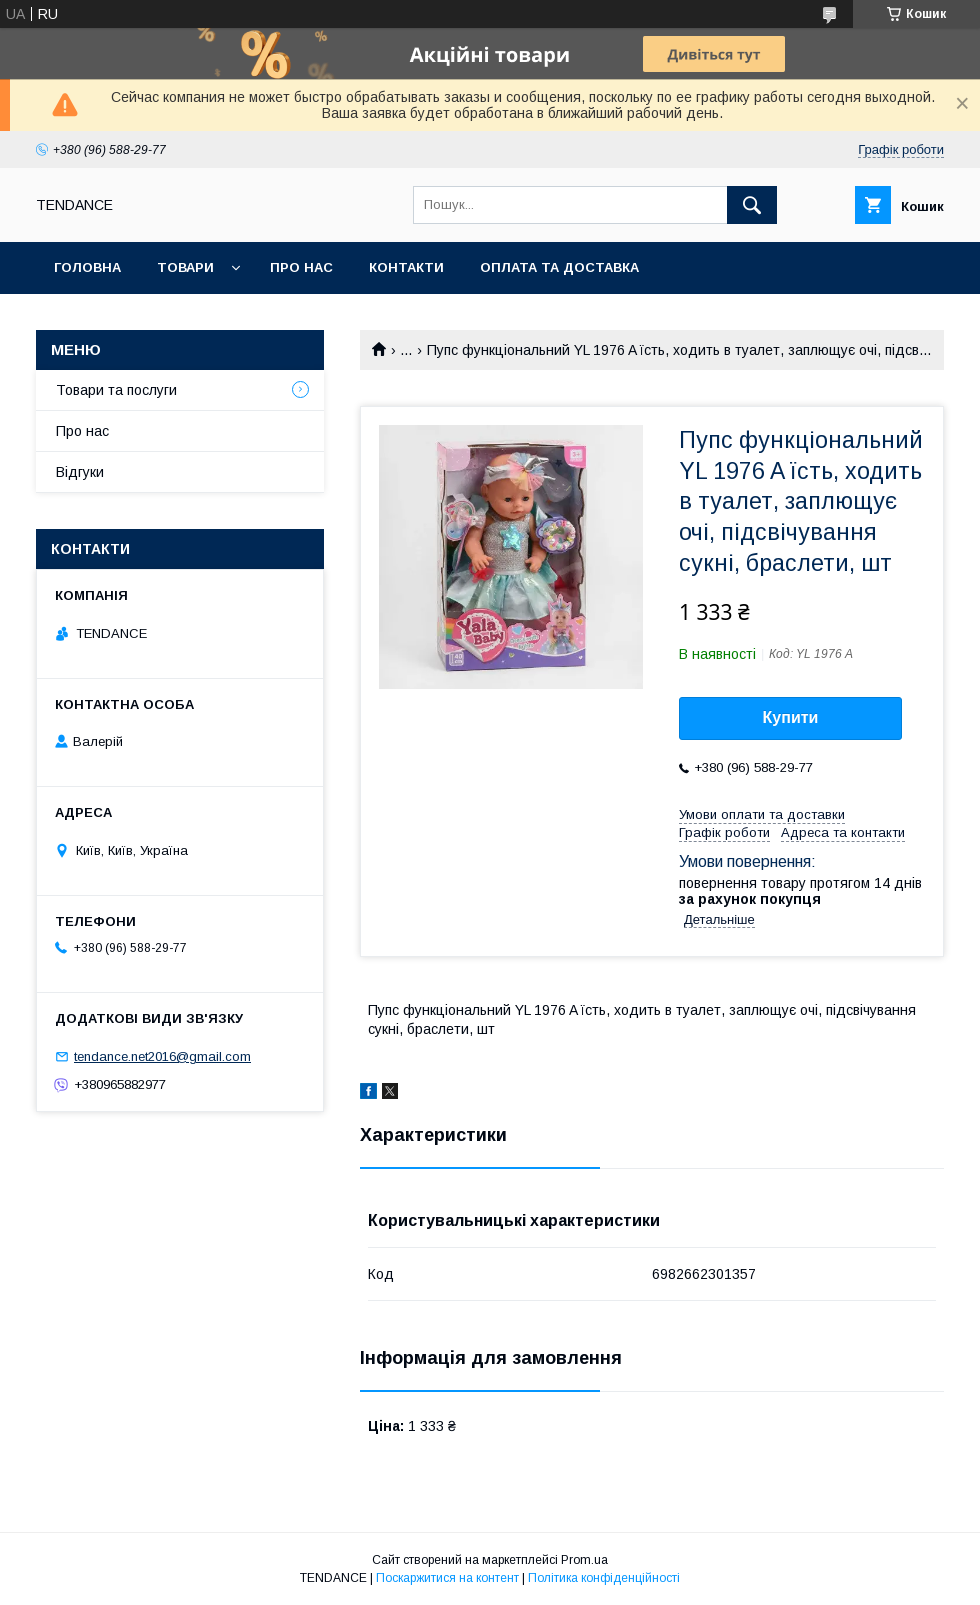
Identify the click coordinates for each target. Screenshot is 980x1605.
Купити (791, 717)
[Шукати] (752, 205)
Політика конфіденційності (604, 1578)
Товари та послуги (116, 390)
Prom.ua (584, 1560)
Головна (87, 267)
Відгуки (80, 472)
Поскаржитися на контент (447, 1578)
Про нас (301, 267)
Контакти (406, 267)
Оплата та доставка (559, 267)
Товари (185, 267)
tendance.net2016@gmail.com (162, 1056)
